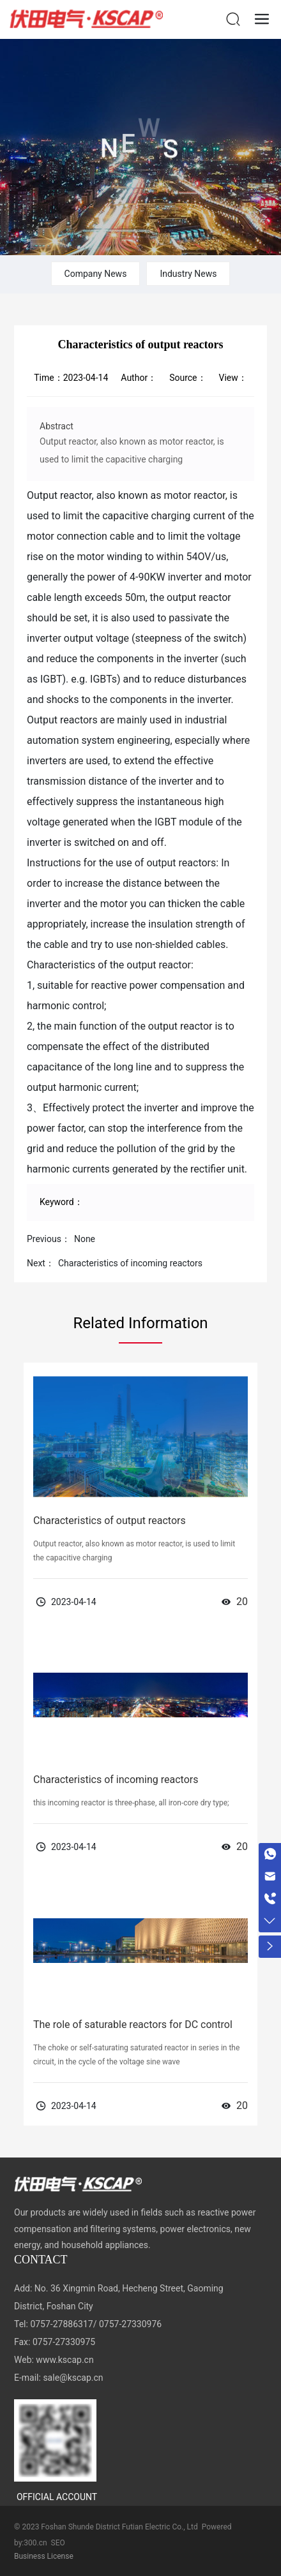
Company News (96, 274)
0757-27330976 (130, 2324)
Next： (40, 1263)
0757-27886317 (61, 2324)
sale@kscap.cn (73, 2377)
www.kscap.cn (64, 2360)
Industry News (188, 274)
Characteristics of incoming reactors (130, 1263)
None (84, 1239)
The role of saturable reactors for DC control (132, 2024)
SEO (58, 2542)
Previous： (48, 1239)
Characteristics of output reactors (109, 1520)
